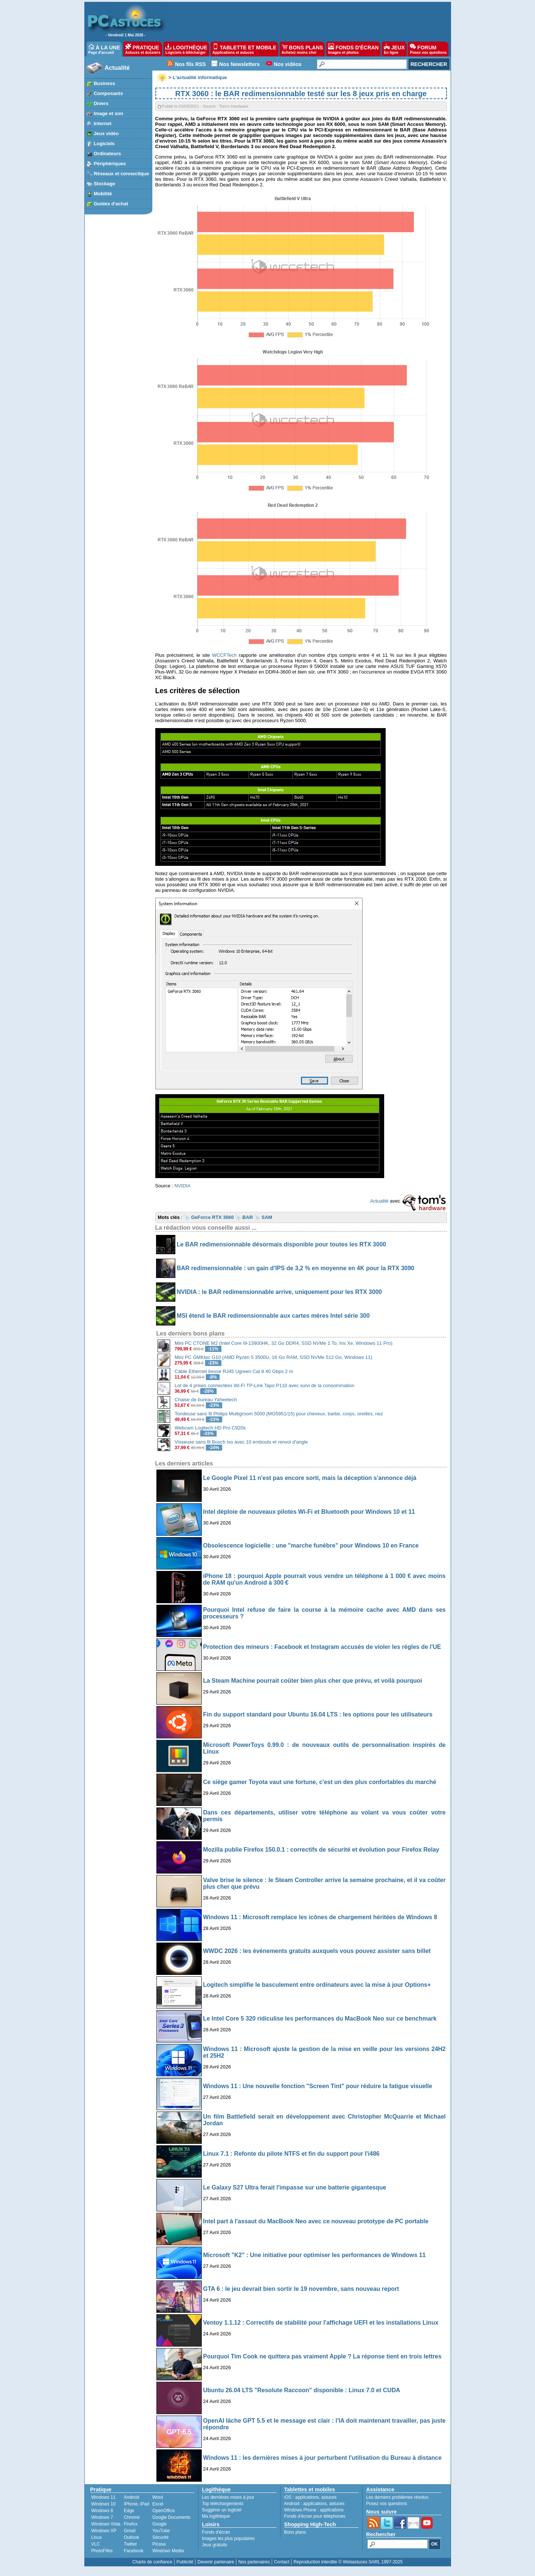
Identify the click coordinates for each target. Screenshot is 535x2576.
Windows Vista (105, 2524)
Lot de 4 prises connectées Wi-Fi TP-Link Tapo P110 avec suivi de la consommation (264, 1385)
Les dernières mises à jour (228, 2497)
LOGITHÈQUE (186, 49)
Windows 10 (103, 2504)
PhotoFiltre (102, 2550)
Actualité (117, 68)
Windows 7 (102, 2517)
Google (159, 2524)
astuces (329, 2497)
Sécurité (160, 2537)
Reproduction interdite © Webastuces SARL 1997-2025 (348, 2561)
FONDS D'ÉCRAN (353, 49)
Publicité (184, 2561)
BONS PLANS (302, 49)
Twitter (130, 2544)
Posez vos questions (386, 2503)
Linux (96, 2537)
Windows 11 (103, 2497)
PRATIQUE (142, 49)
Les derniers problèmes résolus (397, 2497)
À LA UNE (104, 49)
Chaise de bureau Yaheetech (206, 1399)
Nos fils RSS (190, 64)
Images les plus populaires (228, 2538)
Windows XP (104, 2530)
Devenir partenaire (216, 2561)
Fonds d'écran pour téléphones (315, 2516)
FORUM (428, 49)
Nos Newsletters (239, 64)
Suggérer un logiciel (221, 2510)
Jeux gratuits (214, 2544)
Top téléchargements (222, 2503)
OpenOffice (163, 2510)
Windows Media (168, 2550)
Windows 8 (102, 2510)
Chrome (132, 2517)
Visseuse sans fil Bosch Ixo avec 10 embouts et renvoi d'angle (241, 1442)
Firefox (130, 2524)
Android (131, 2497)
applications (307, 2497)
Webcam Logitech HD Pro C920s (210, 1428)
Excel (157, 2504)
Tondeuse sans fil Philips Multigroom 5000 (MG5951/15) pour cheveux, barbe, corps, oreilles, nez (279, 1413)
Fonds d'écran (216, 2532)
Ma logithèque (216, 2516)
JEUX (394, 49)
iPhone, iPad (136, 2504)
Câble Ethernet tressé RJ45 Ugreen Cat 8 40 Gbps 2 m (234, 1371)
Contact (281, 2561)
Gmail (129, 2530)
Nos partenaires (254, 2561)
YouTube (161, 2530)
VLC (95, 2544)
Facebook (133, 2550)
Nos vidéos (288, 64)
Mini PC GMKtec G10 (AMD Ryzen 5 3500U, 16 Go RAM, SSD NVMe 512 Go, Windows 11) (273, 1357)
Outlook (131, 2537)
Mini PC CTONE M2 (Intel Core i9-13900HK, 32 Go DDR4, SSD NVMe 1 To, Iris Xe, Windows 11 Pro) (283, 1343)
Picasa (159, 2544)
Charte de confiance (152, 2561)
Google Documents (171, 2517)
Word (157, 2497)
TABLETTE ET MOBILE (244, 49)
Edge (129, 2510)
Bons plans (295, 2532)
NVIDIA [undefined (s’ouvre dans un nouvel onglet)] (183, 1185)
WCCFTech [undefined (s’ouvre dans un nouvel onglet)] (224, 655)
